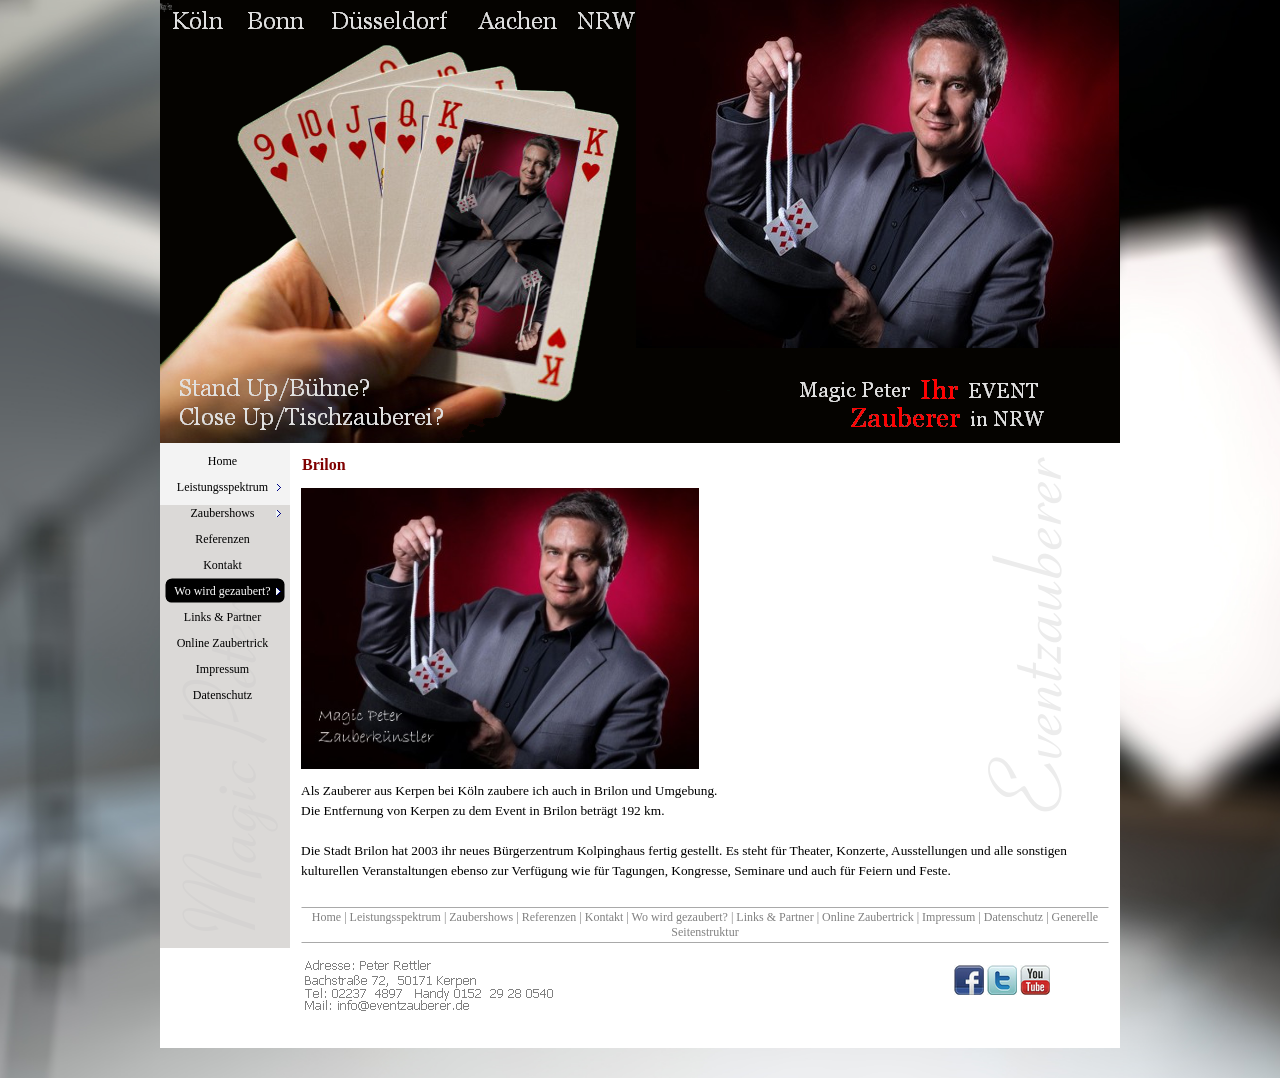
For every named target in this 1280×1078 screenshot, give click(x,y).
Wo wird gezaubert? (680, 917)
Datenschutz (1013, 917)
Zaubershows (481, 917)
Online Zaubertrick (868, 917)
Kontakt (604, 917)
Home (326, 917)
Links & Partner (774, 917)
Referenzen (549, 917)
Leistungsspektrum (395, 917)
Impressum (948, 917)
